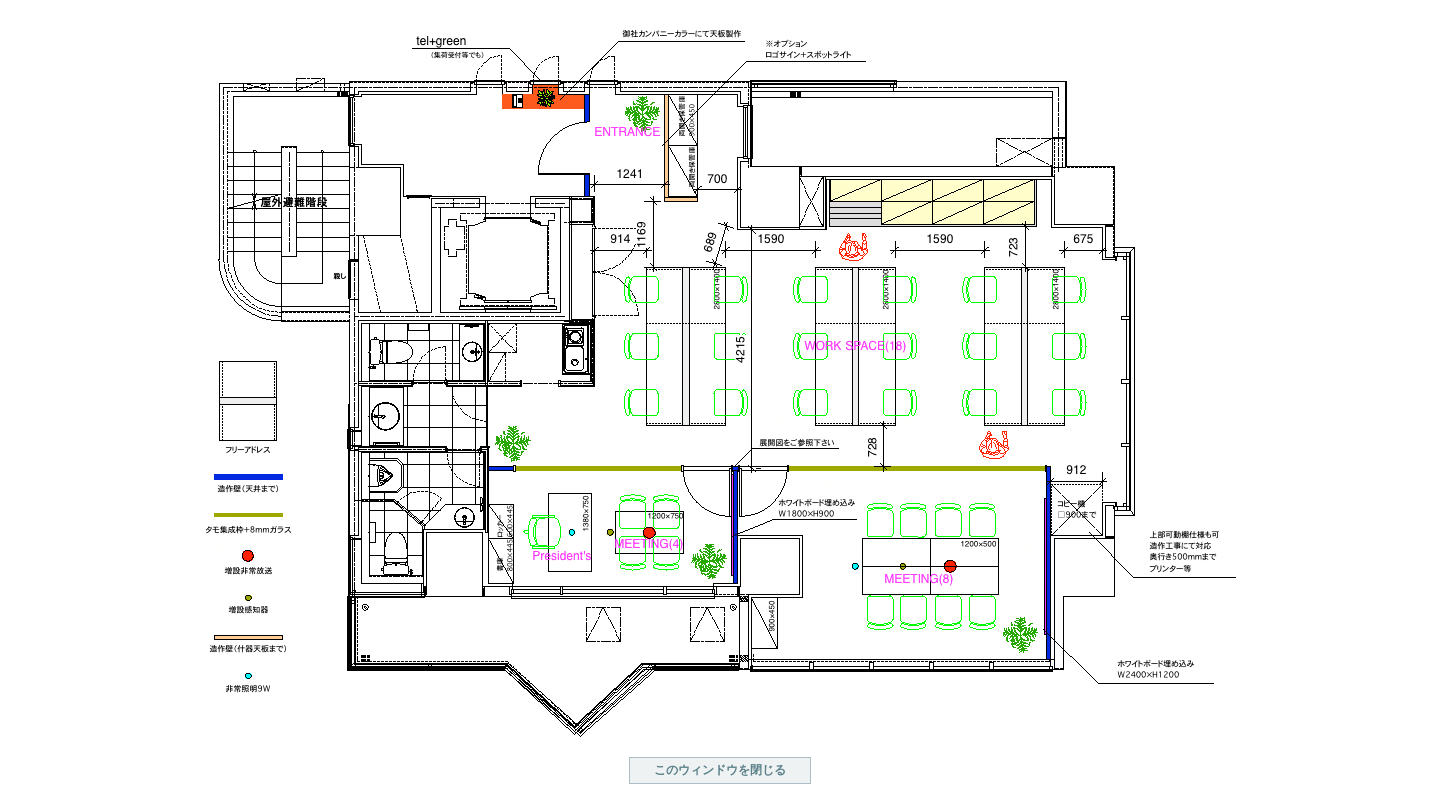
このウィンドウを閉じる (720, 770)
